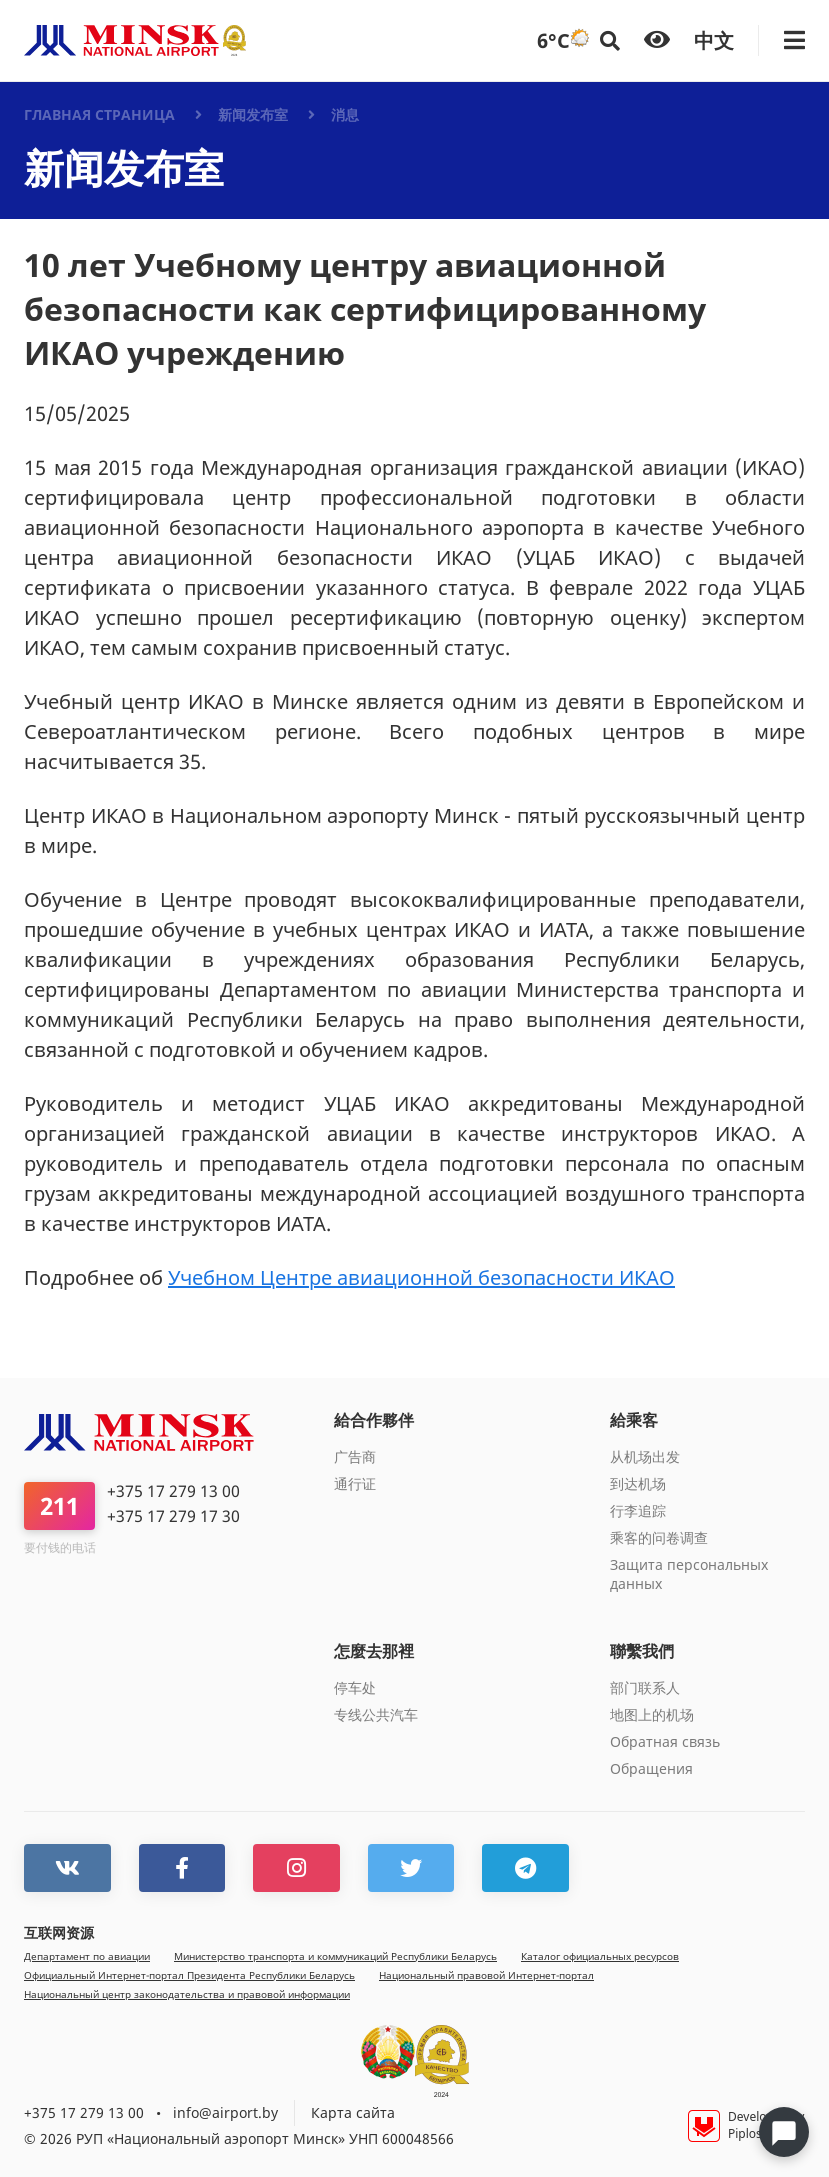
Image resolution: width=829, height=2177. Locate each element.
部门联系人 (645, 1687)
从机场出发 (645, 1456)
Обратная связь (665, 1741)
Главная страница (99, 114)
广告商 (355, 1456)
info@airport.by (225, 2111)
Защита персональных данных (689, 1574)
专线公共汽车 (376, 1714)
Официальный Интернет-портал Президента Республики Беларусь (189, 1974)
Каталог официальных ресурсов (600, 1955)
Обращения (651, 1768)
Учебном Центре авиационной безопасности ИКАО (421, 1277)
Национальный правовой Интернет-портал (486, 1974)
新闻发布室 (253, 114)
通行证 (355, 1483)
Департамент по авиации (87, 1955)
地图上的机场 (652, 1714)
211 (59, 1505)
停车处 (355, 1687)
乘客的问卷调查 (659, 1537)
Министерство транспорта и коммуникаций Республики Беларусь (335, 1955)
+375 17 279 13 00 (173, 1491)
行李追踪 (638, 1510)
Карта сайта (353, 2111)
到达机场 (638, 1483)
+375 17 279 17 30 (173, 1516)
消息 (345, 114)
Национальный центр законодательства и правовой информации (187, 1993)
